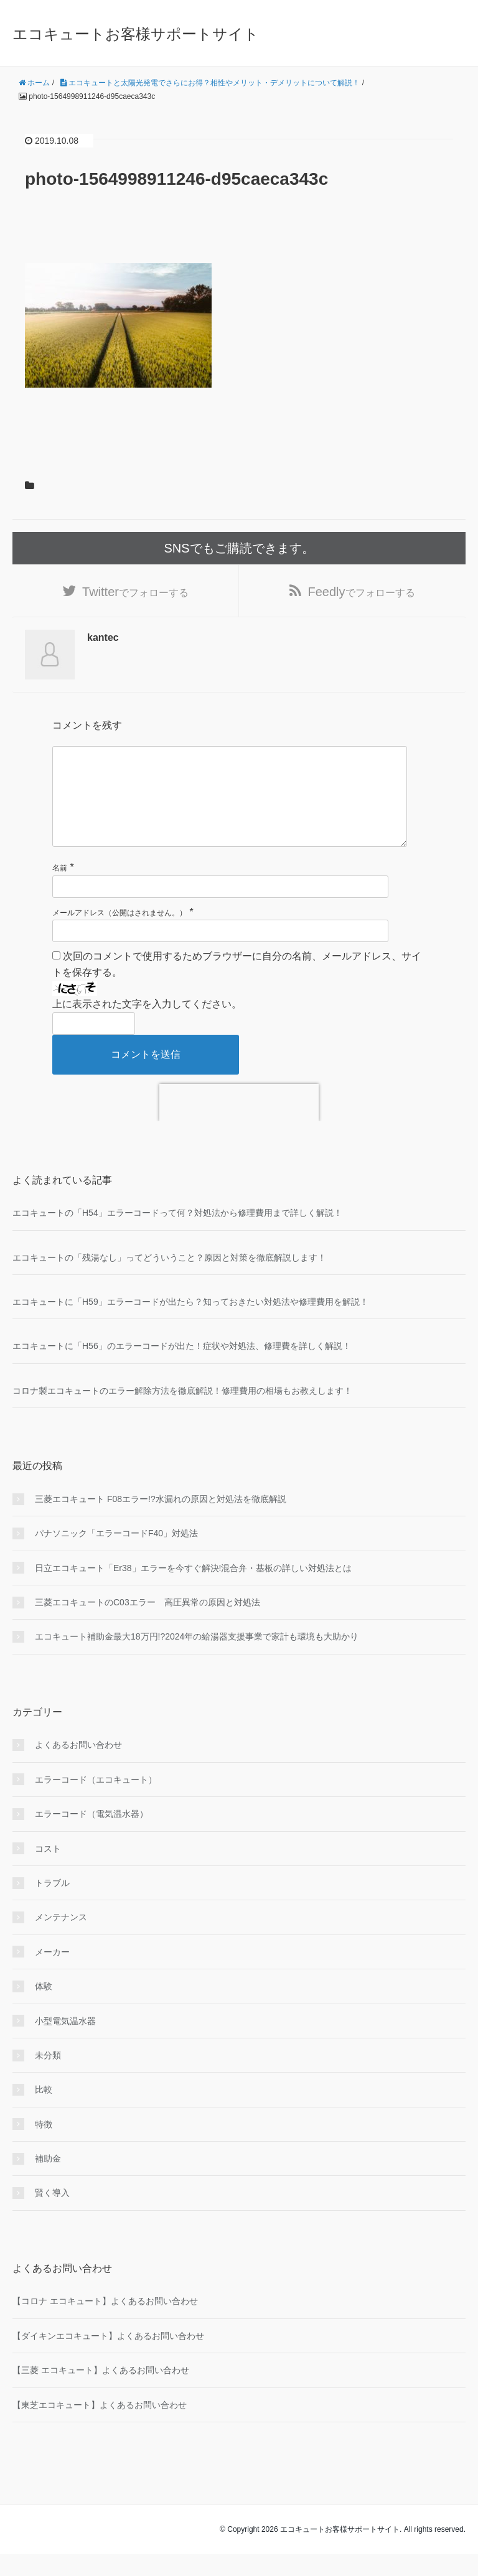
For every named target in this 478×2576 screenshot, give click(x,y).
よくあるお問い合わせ (78, 1766)
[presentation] (239, 1123)
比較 (43, 2111)
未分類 (48, 2076)
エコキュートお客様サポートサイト (135, 34)
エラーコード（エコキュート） (96, 1801)
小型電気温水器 (65, 2042)
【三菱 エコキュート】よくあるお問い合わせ (100, 2392)
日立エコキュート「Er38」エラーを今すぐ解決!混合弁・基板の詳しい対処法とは (193, 1589)
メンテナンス (61, 1939)
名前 (59, 889)
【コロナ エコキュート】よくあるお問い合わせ (105, 2323)
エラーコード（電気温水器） (91, 1836)
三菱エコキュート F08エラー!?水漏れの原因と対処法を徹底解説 (160, 1520)
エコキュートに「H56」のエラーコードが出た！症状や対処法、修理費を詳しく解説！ (181, 1368)
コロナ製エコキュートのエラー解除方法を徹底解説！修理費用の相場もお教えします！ (182, 1412)
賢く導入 (52, 2214)
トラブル (52, 1905)
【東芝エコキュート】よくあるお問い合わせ (99, 2426)
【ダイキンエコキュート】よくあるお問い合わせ (108, 2357)
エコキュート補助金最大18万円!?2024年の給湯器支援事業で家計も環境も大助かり (196, 1658)
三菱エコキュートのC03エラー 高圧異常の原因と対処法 (147, 1624)
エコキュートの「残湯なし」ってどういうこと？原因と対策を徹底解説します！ (169, 1279)
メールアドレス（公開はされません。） (119, 934)
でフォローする (135, 593)
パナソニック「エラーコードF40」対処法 (116, 1555)
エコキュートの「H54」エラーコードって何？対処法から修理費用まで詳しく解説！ (177, 1234)
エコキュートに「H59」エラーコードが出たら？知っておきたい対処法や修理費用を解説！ (190, 1323)
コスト (48, 1870)
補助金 (48, 2180)
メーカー (52, 1973)
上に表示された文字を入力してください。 (146, 1025)
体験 (43, 2008)
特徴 (43, 2145)
